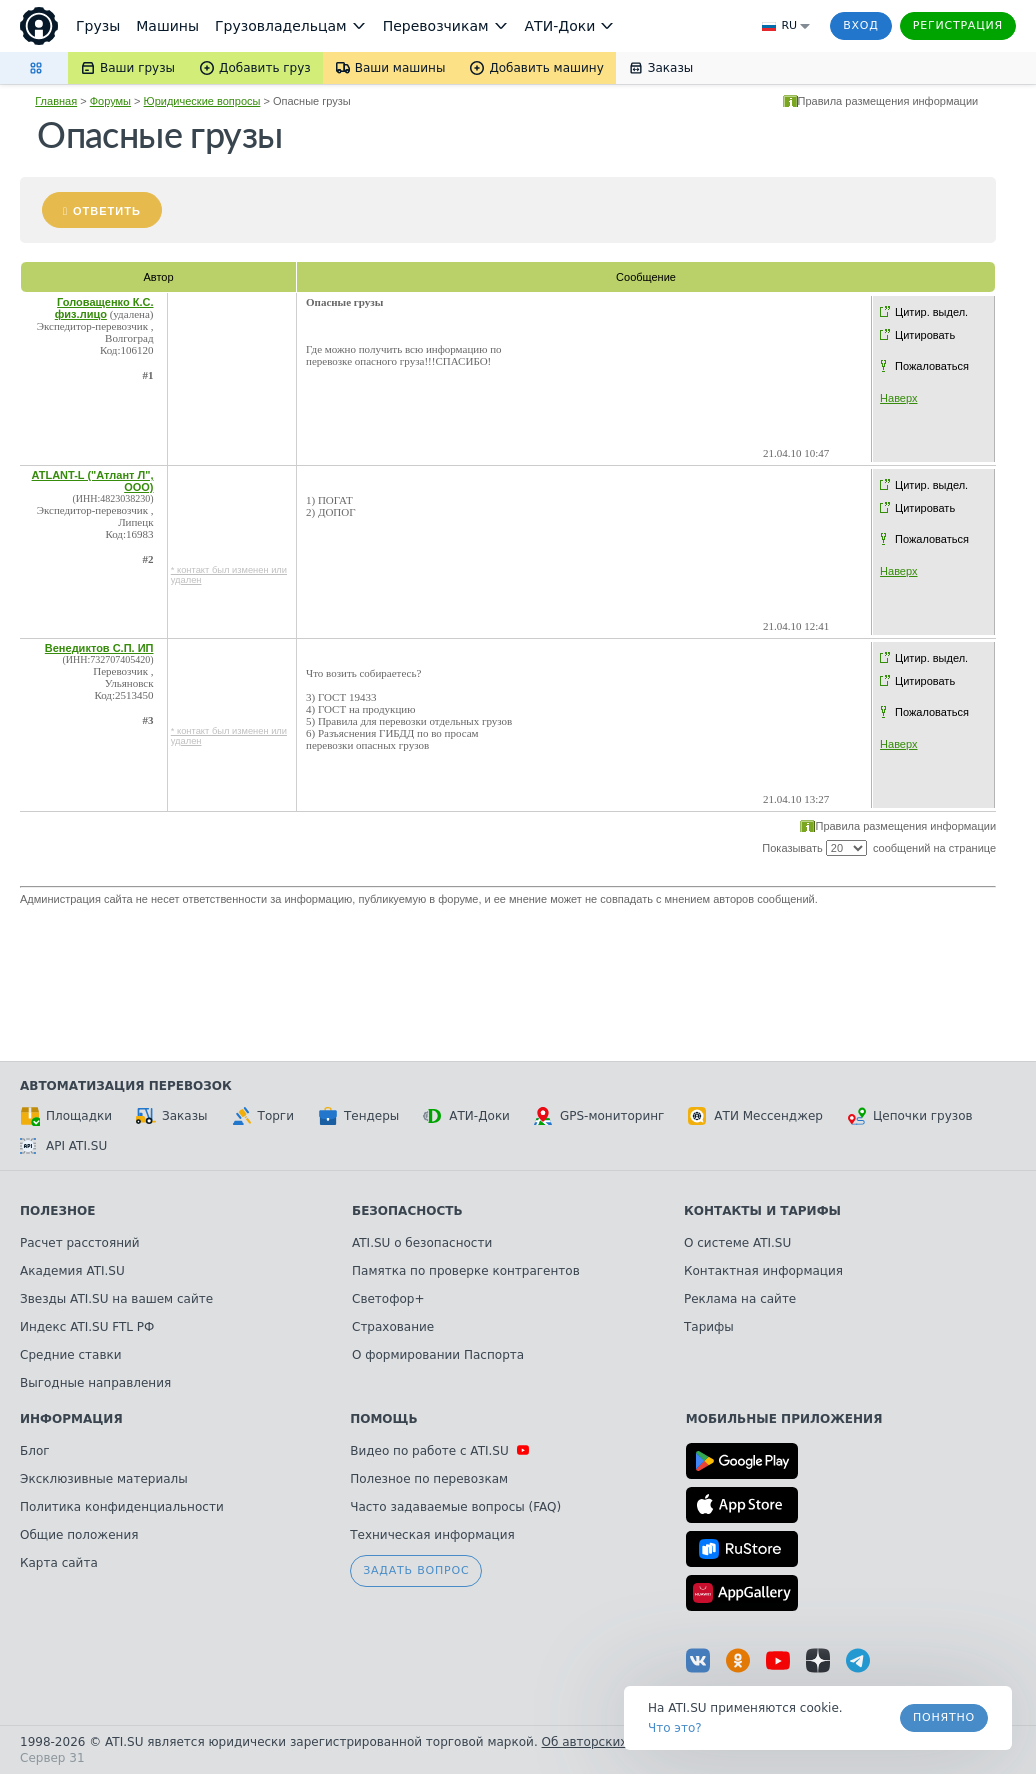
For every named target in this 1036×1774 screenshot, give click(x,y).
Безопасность (407, 1211)
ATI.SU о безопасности (422, 1243)
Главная (56, 101)
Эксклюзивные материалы (104, 1479)
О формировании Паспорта (438, 1355)
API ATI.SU (63, 1146)
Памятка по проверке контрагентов (466, 1271)
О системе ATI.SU (737, 1243)
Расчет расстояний (80, 1243)
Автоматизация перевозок (126, 1086)
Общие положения (79, 1535)
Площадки (66, 1116)
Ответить (107, 211)
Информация (71, 1419)
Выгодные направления (95, 1383)
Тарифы (709, 1327)
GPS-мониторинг (599, 1116)
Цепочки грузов (910, 1116)
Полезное (57, 1211)
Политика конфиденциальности (122, 1507)
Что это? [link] (675, 1728)
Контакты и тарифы (762, 1211)
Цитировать (925, 335)
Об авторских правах (609, 1742)
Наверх (898, 398)
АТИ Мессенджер (755, 1116)
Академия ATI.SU (72, 1271)
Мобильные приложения (784, 1419)
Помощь (383, 1419)
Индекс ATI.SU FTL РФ (87, 1327)
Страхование (393, 1327)
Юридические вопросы (202, 101)
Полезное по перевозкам (429, 1479)
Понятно (944, 1717)
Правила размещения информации (888, 101)
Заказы (172, 1116)
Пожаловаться (932, 366)
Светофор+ (388, 1299)
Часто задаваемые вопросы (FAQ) (455, 1507)
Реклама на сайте (740, 1299)
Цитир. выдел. (931, 312)
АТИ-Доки (466, 1116)
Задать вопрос (416, 1570)
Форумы (110, 101)
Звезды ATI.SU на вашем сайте (116, 1299)
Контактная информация (763, 1271)
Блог (35, 1451)
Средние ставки (71, 1355)
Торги (263, 1116)
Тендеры (358, 1116)
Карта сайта (59, 1563)
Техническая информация (432, 1535)
